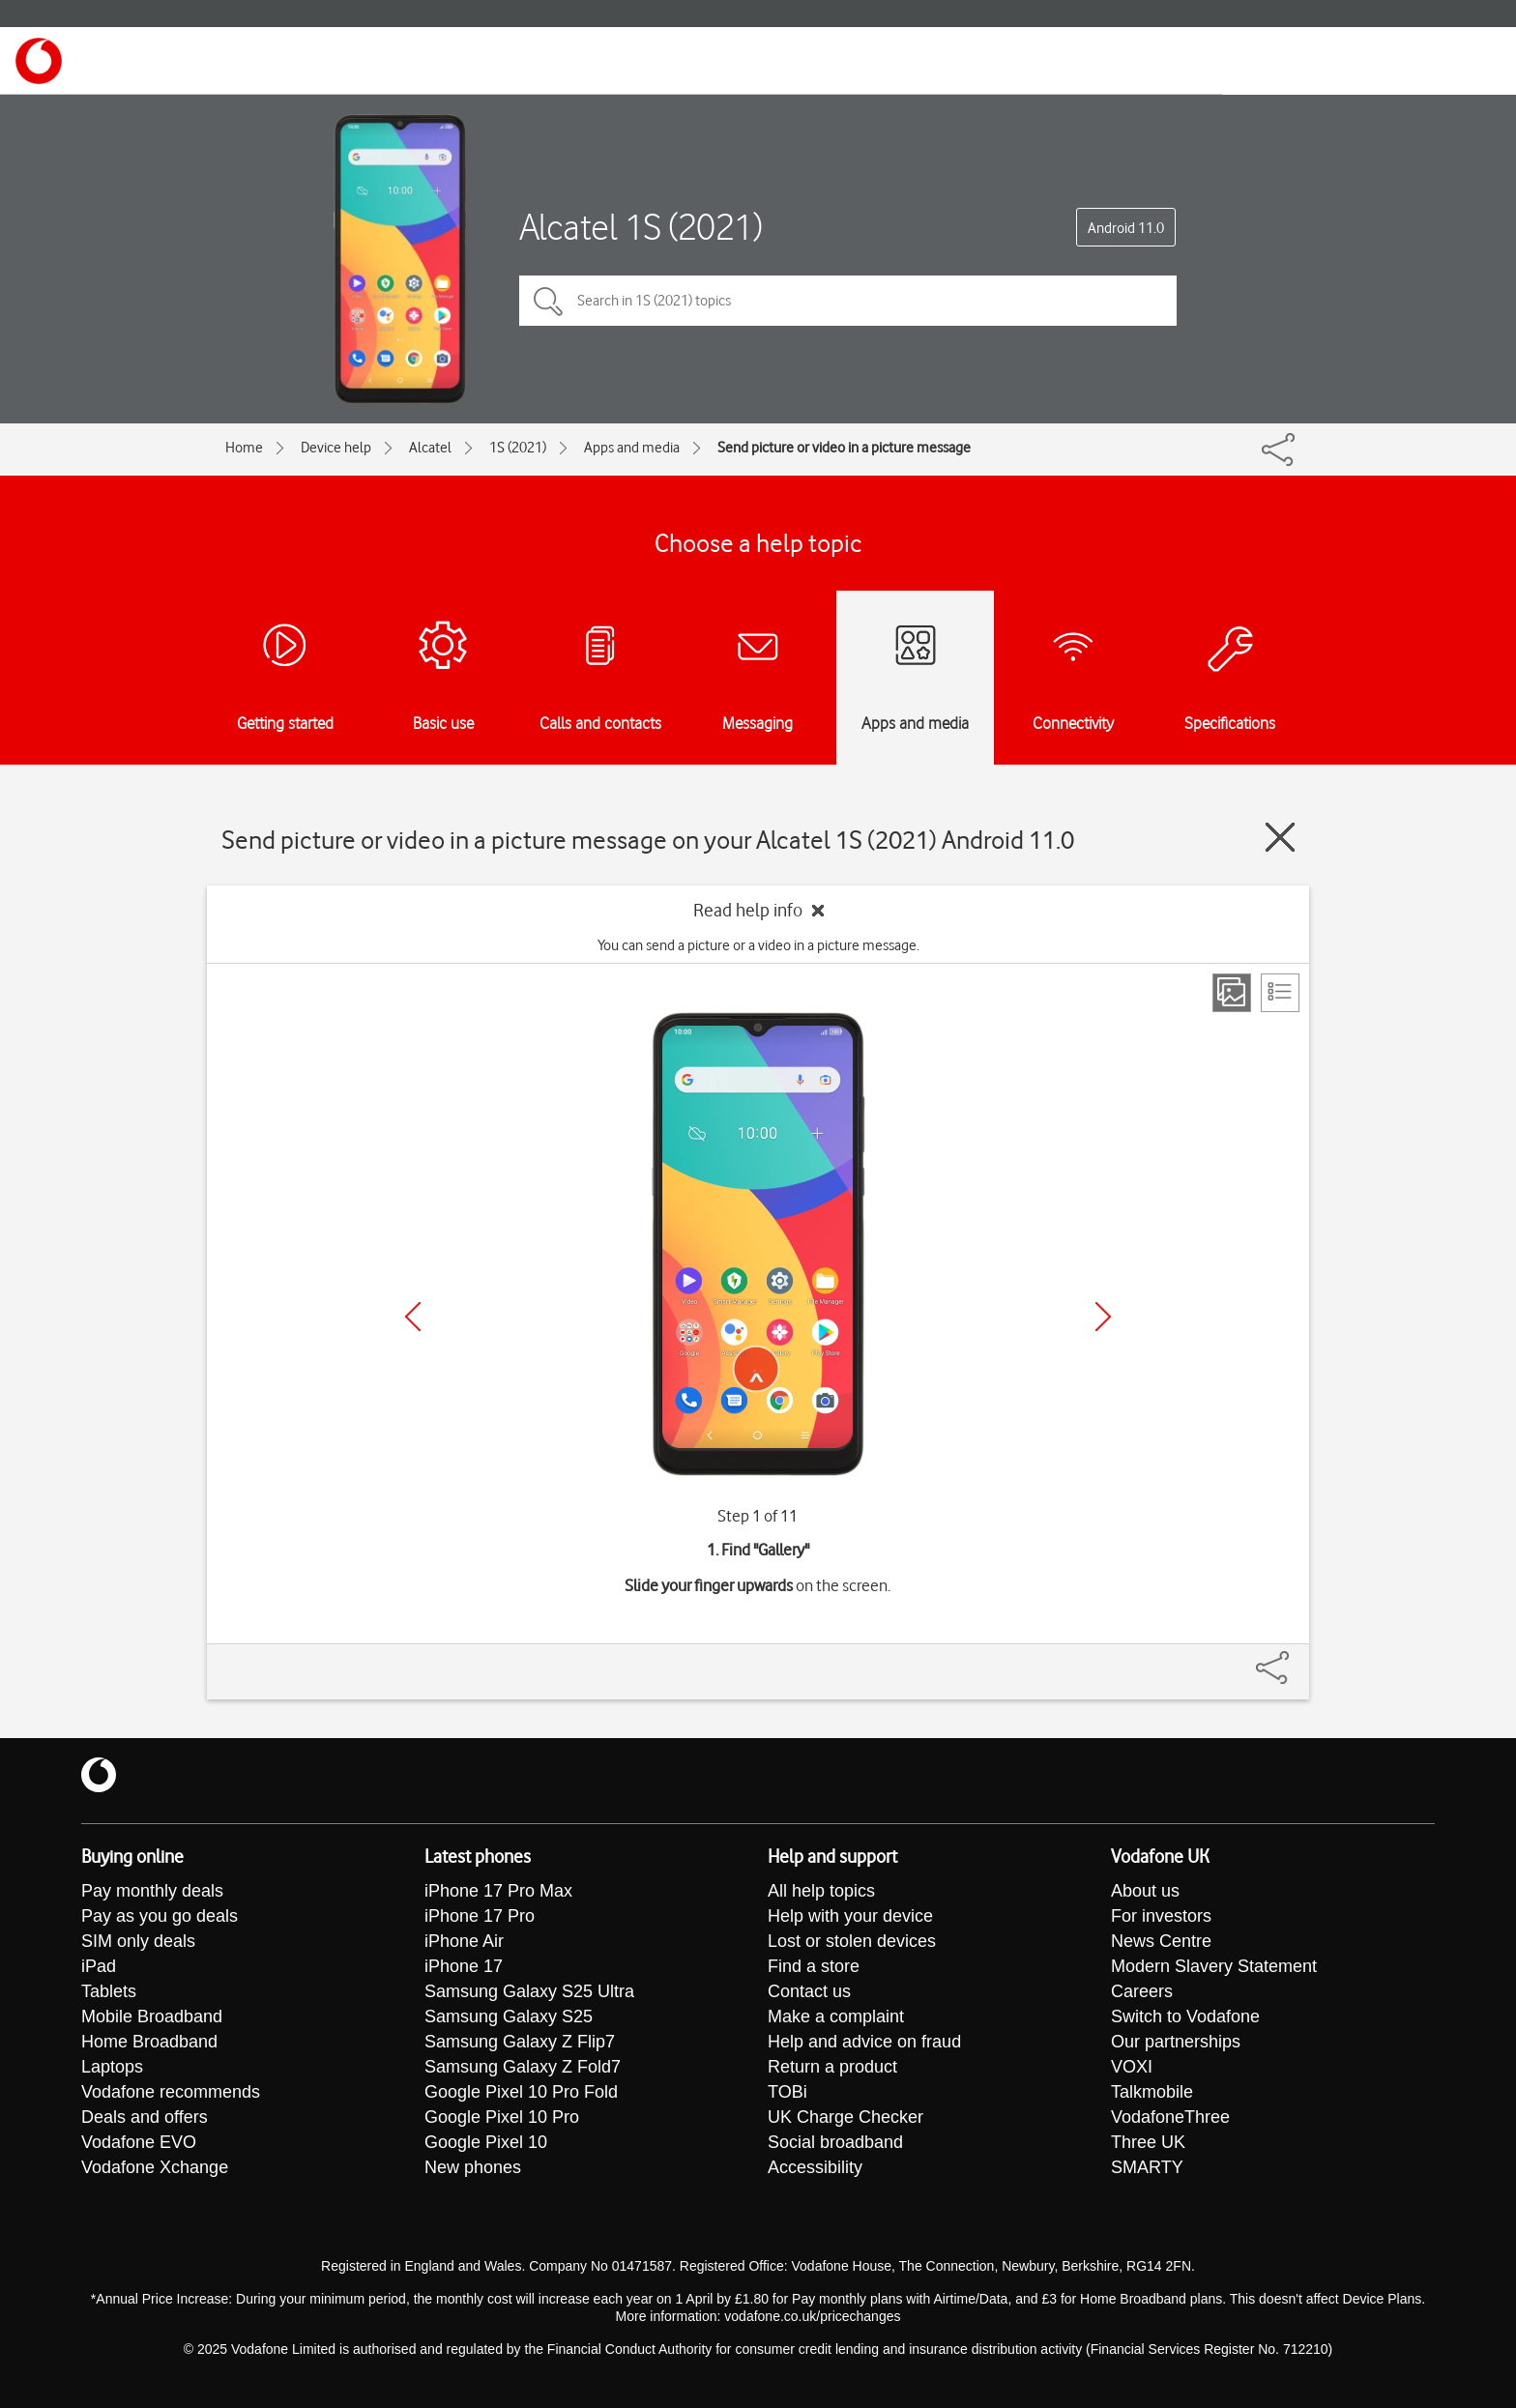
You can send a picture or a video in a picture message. (758, 945)
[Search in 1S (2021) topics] (848, 301)
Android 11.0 (1126, 228)
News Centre (1161, 1941)
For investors (1161, 1916)
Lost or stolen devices (852, 1941)
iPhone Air (464, 1941)
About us (1145, 1890)
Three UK (1148, 2142)
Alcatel (430, 447)
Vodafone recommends (170, 2092)
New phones (472, 2167)
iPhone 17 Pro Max (498, 1890)
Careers (1142, 1991)
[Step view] (1231, 992)
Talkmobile (1152, 2092)
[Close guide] (1280, 837)
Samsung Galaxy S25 (508, 2016)
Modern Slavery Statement (1214, 1966)
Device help (336, 447)
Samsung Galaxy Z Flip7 (519, 2041)
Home (244, 447)
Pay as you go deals (159, 1916)
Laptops (112, 2066)
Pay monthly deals (152, 1890)
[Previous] (413, 1316)
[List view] (1280, 992)
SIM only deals (138, 1941)
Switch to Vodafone (1185, 2016)
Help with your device (850, 1916)
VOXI (1131, 2066)
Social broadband (835, 2142)
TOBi (787, 2092)
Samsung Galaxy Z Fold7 (522, 2066)
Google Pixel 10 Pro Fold (521, 2092)
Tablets (108, 1991)
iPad (98, 1966)
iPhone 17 (463, 1966)
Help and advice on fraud (864, 2041)
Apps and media (632, 447)
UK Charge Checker (845, 2117)
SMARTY (1147, 2167)
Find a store (814, 1966)
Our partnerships (1175, 2041)
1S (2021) (517, 447)
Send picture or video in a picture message (844, 447)
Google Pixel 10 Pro (501, 2117)
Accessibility (815, 2167)
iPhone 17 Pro (479, 1916)
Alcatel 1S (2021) (641, 226)
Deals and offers (144, 2117)
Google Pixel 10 (485, 2142)
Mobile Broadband (151, 2016)
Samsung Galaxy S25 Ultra (529, 1991)
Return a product (832, 2066)
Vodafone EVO (138, 2142)
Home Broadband (149, 2041)
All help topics (821, 1890)
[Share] (1295, 1658)
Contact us (809, 1991)
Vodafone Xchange (154, 2167)
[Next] (1103, 1316)
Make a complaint (836, 2016)
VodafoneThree (1170, 2117)
